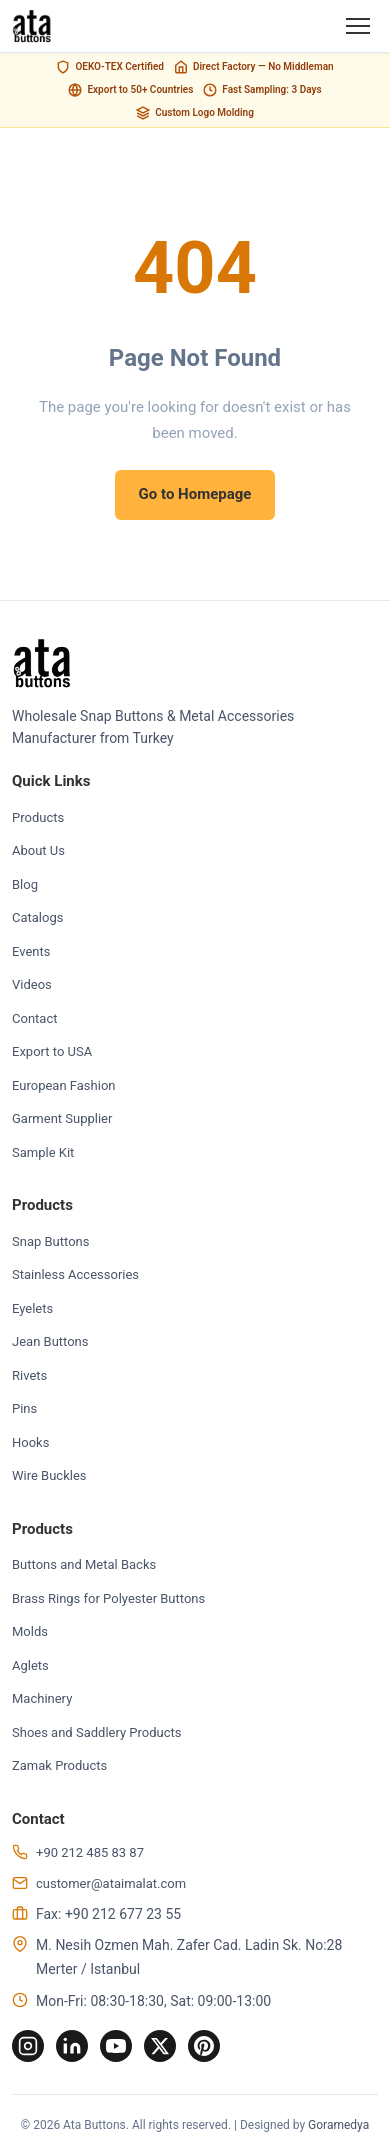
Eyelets (32, 1308)
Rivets (29, 1375)
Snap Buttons (50, 1241)
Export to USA (52, 1051)
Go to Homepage (195, 494)
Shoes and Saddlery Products (97, 1732)
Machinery (42, 1698)
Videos (32, 984)
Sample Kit (43, 1152)
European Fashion (63, 1085)
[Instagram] (28, 2046)
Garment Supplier (62, 1118)
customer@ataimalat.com (111, 1883)
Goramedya (338, 2125)
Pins (24, 1408)
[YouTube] (116, 2046)
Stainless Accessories (75, 1274)
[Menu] (358, 26)
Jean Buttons (50, 1341)
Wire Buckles (49, 1475)
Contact (34, 1018)
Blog (25, 884)
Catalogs (37, 917)
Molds (30, 1631)
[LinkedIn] (72, 2046)
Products (38, 817)
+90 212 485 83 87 (90, 1852)
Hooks (30, 1442)
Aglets (30, 1665)
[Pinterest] (204, 2046)
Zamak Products (59, 1765)
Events (31, 951)
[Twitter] (160, 2046)
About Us (38, 850)
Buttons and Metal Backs (84, 1564)
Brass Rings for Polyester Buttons (108, 1598)
